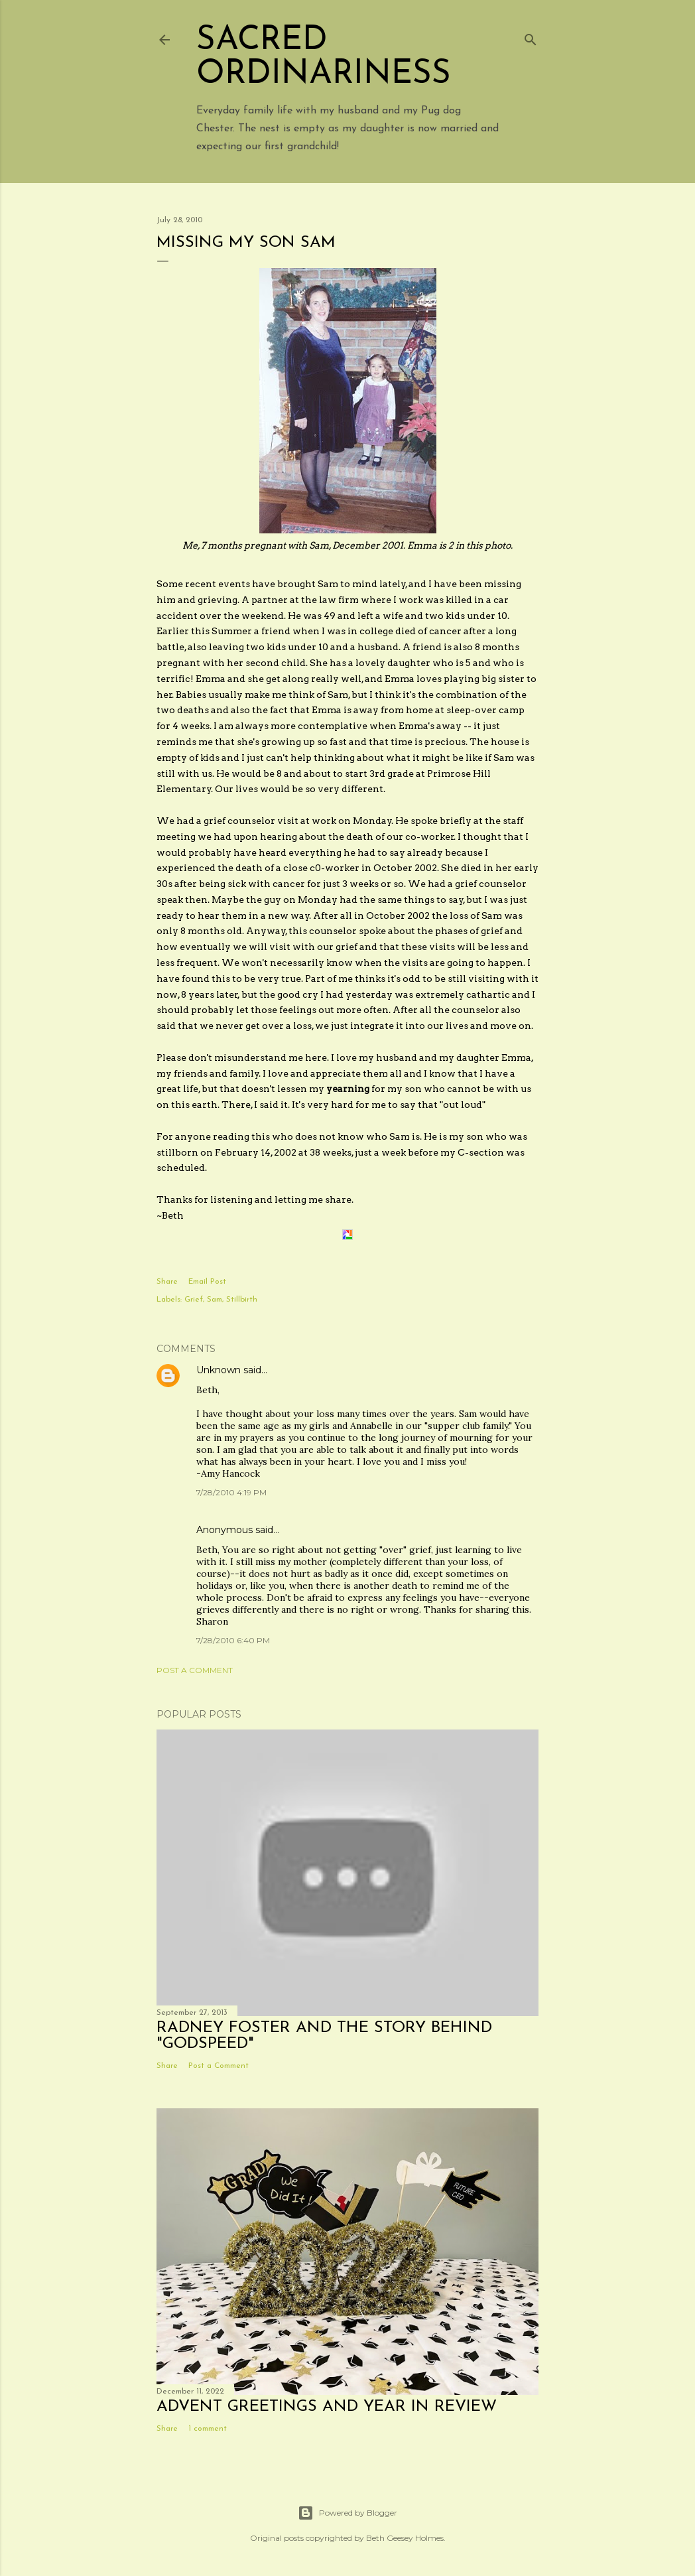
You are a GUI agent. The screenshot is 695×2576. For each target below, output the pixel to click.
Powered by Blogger (347, 2513)
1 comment (207, 2429)
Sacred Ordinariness (323, 58)
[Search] (530, 37)
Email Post (207, 1282)
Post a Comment (195, 1670)
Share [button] (167, 1282)
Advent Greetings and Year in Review (327, 2407)
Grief (193, 1300)
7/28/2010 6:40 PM (233, 1640)
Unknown (218, 1370)
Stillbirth (241, 1300)
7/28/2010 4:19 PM (231, 1492)
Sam (214, 1300)
